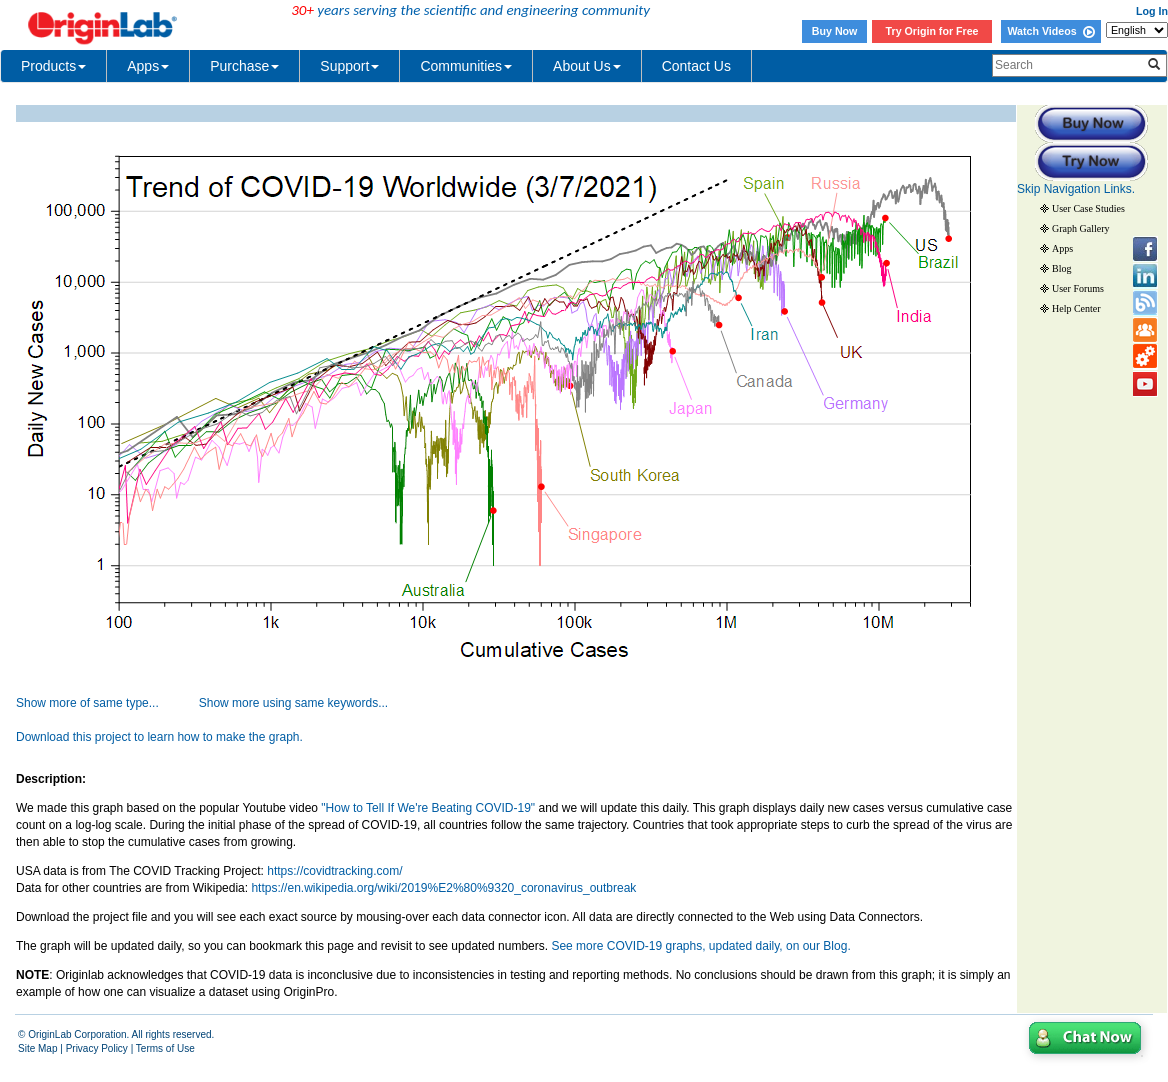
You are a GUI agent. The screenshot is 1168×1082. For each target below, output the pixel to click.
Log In (1152, 11)
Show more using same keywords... (293, 703)
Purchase (244, 66)
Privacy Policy (97, 1048)
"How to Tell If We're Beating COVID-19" (429, 808)
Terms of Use (165, 1048)
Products (53, 66)
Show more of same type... (87, 703)
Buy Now (835, 31)
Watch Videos (1050, 31)
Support (349, 66)
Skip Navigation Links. (1076, 189)
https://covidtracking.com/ (334, 871)
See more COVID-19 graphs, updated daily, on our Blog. (700, 946)
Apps (148, 66)
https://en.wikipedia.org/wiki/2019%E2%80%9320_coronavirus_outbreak (443, 888)
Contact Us (696, 66)
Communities (466, 66)
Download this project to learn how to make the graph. (159, 737)
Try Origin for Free (932, 31)
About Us (587, 66)
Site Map (37, 1048)
